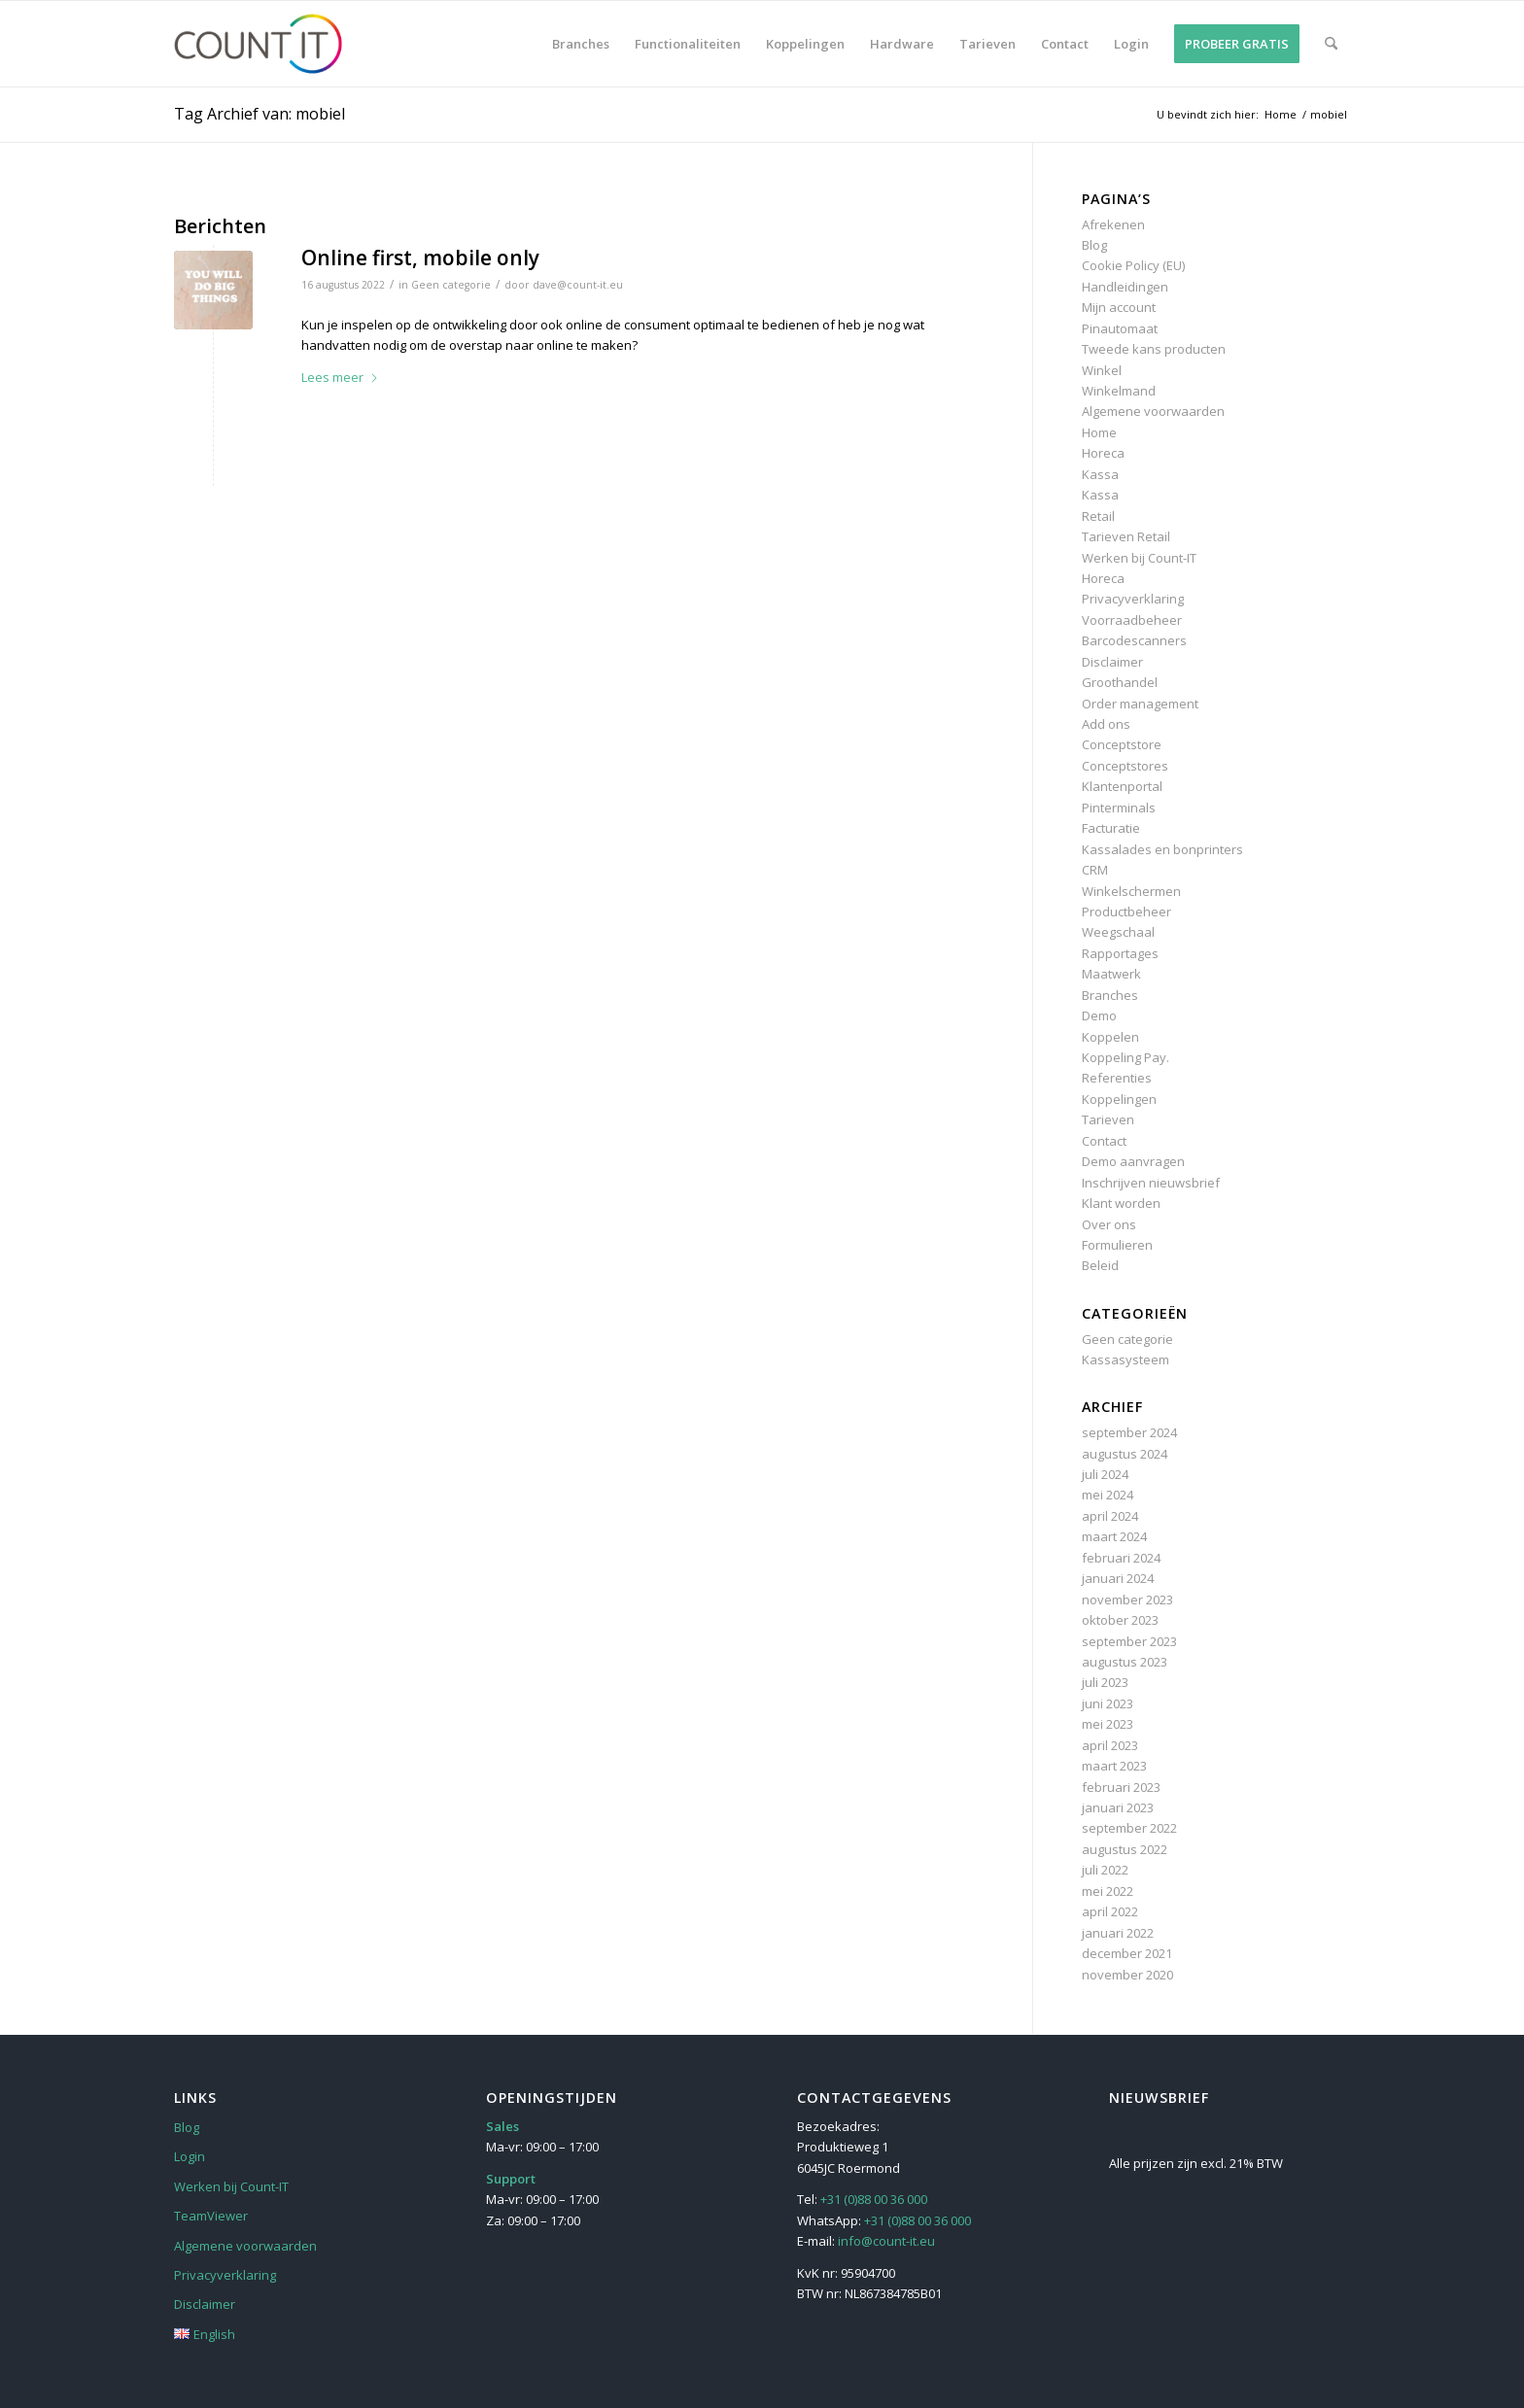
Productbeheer (1126, 911)
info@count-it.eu (886, 2241)
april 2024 (1110, 1516)
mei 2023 (1107, 1724)
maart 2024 (1114, 1536)
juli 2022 (1105, 1869)
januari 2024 (1118, 1578)
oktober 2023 (1120, 1620)
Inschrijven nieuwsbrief (1151, 1182)
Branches (1110, 995)
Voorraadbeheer (1132, 620)
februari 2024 (1121, 1557)
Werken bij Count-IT (1139, 558)
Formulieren (1117, 1245)
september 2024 (1129, 1432)
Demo (1099, 1015)
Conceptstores (1125, 765)
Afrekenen (1113, 224)
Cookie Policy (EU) (1133, 265)
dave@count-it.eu (578, 285)
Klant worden (1121, 1203)
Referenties (1117, 1077)
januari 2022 (1118, 1933)
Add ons (1106, 724)
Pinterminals (1119, 807)
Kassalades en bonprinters (1162, 849)
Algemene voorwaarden (1153, 411)
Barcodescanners (1134, 640)
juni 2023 (1107, 1703)
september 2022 (1129, 1828)
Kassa (1100, 474)
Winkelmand (1119, 390)
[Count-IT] (267, 43)
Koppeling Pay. (1125, 1057)
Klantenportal (1122, 786)
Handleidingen (1125, 286)
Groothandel (1120, 682)
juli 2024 (1105, 1474)
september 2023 (1129, 1641)
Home (1099, 432)
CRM (1095, 869)
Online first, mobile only (420, 257)
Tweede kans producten (1154, 349)
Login (189, 2156)
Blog (1094, 245)
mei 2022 (1107, 1891)
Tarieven (1108, 1119)
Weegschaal (1118, 932)
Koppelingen (1119, 1099)
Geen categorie (451, 285)
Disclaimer (1112, 662)
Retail (1098, 516)
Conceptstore (1121, 744)
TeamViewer (211, 2215)
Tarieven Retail (1126, 536)
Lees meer (340, 377)
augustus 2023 (1124, 1661)
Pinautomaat (1120, 328)
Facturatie (1111, 828)
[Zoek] (1331, 43)
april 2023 (1110, 1745)
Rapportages (1120, 953)
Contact (1104, 1141)
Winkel (1102, 370)
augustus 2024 (1124, 1453)
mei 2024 (1107, 1494)
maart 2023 (1114, 1765)
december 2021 (1127, 1953)
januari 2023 (1118, 1807)
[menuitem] (580, 43)
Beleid (1100, 1265)
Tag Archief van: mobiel (259, 113)
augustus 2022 (1124, 1849)
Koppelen (1110, 1037)
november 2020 (1127, 1974)
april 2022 (1110, 1911)
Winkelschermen (1131, 891)
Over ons (1109, 1224)
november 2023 (1127, 1599)
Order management (1140, 703)
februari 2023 (1121, 1787)
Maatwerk (1111, 973)
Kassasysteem (1125, 1359)
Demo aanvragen (1133, 1161)
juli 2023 (1105, 1682)
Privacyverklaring (1133, 598)
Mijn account (1119, 307)
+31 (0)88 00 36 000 (873, 2199)
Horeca (1103, 453)
